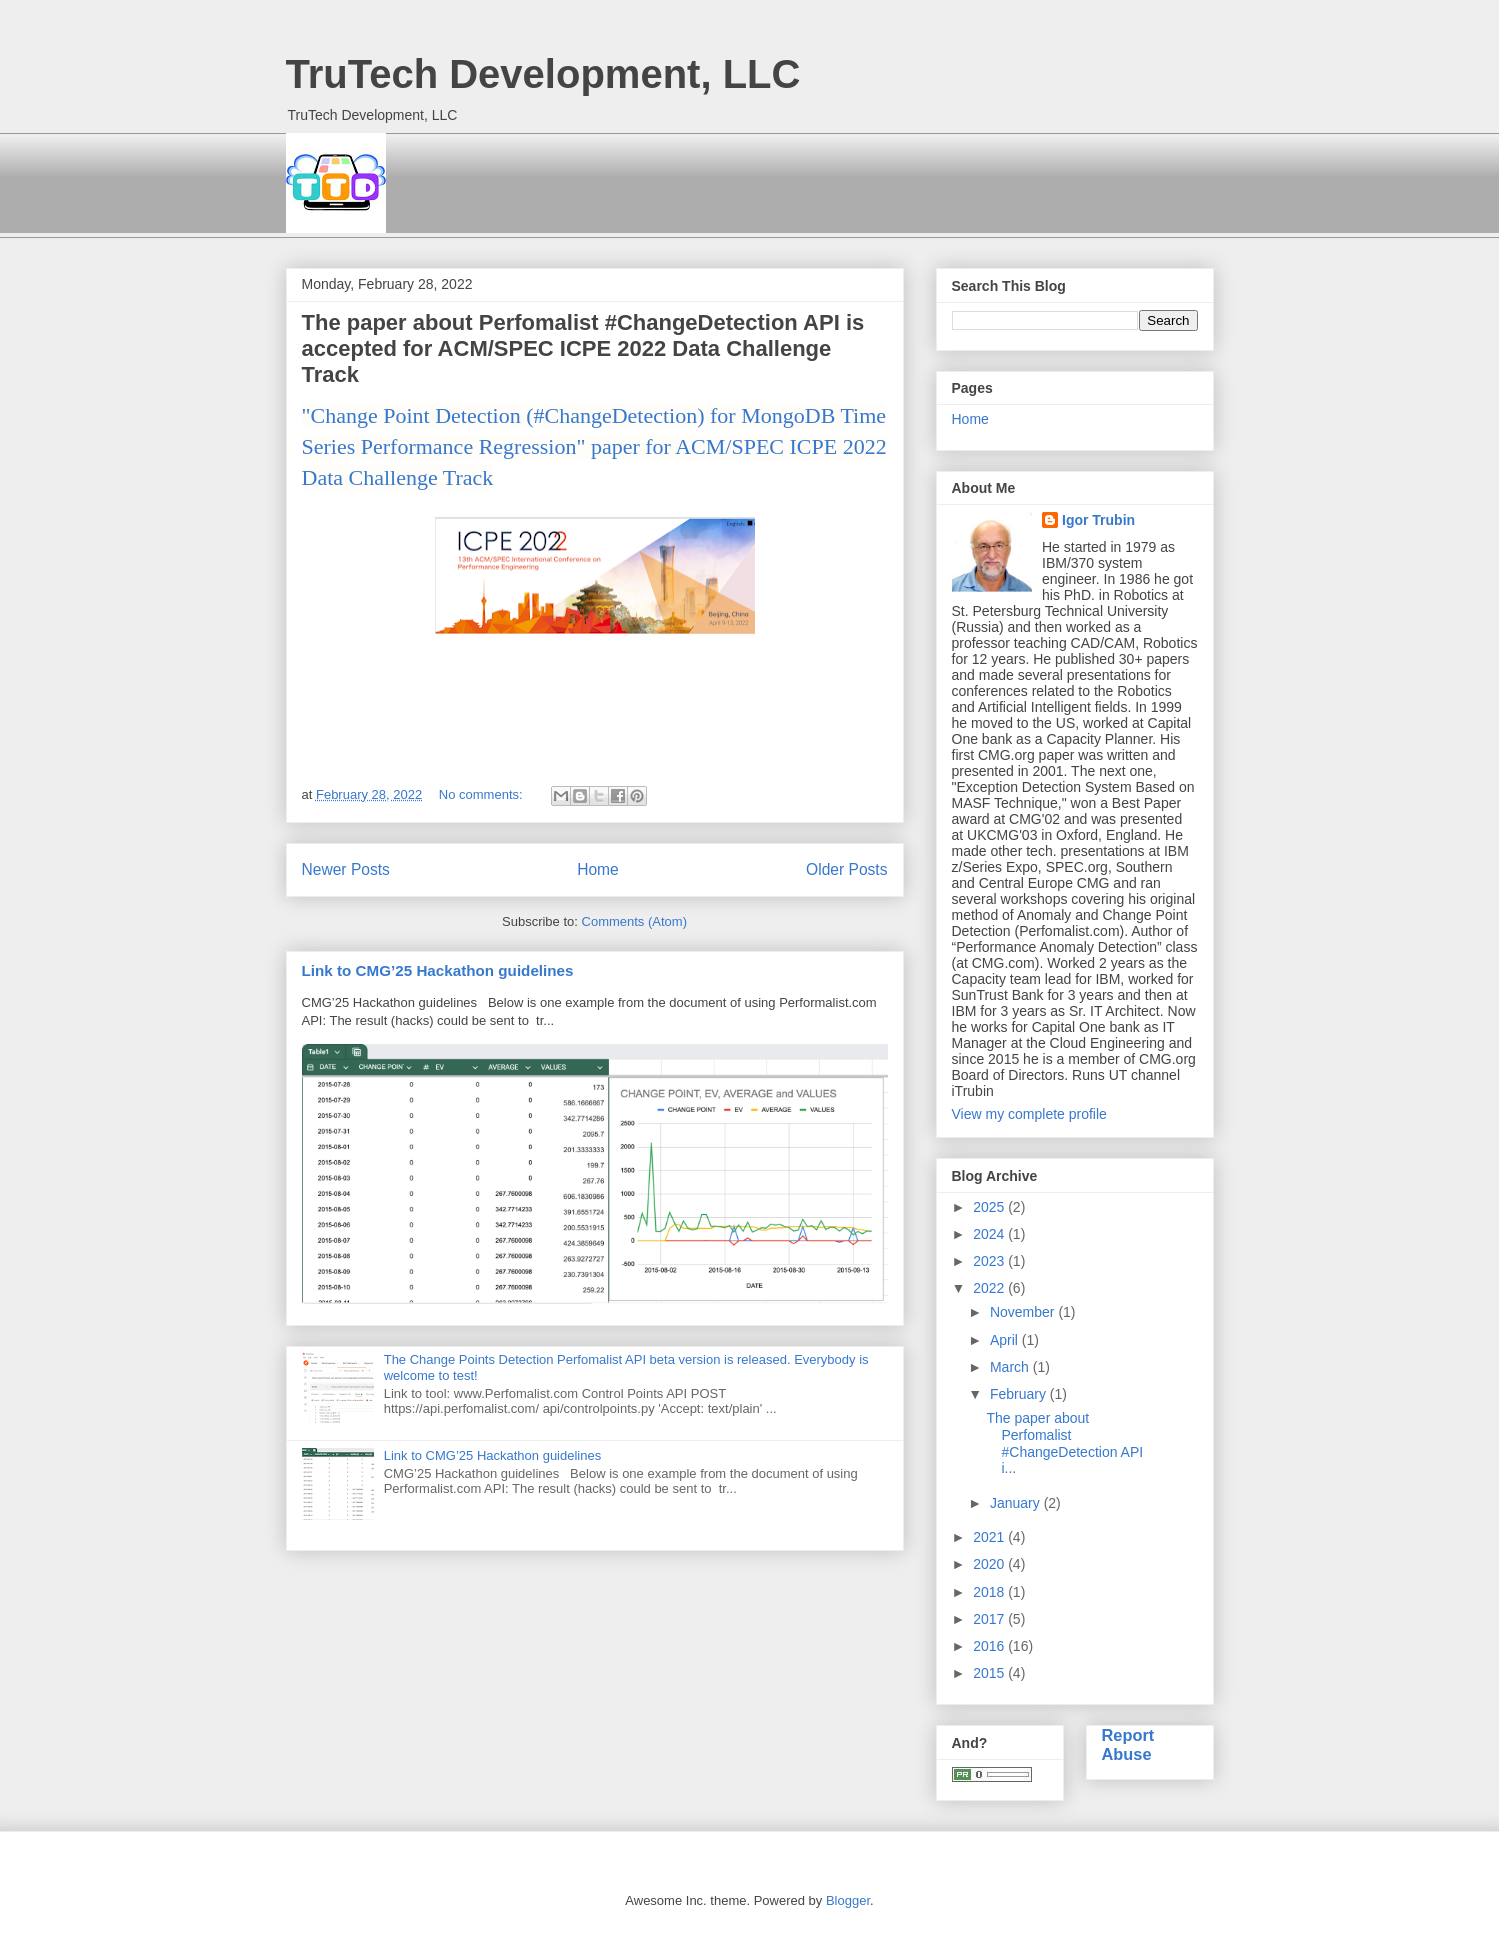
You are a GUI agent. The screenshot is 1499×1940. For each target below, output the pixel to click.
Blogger (848, 1900)
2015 (990, 1673)
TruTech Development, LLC (543, 74)
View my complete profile (1029, 1114)
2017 (990, 1619)
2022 (990, 1288)
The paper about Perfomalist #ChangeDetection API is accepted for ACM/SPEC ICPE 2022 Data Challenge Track (583, 348)
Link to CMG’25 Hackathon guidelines (438, 970)
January (1017, 1503)
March (1011, 1367)
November (1024, 1312)
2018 (990, 1592)
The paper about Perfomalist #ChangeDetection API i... (1064, 1443)
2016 (990, 1646)
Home (598, 869)
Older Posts (846, 869)
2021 (990, 1537)
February (1020, 1394)
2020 (990, 1564)
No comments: (482, 794)
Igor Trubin (1098, 520)
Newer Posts (346, 869)
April (1006, 1340)
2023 (990, 1261)
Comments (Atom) (634, 921)
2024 (990, 1234)
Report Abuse (1128, 1744)
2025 (990, 1207)
